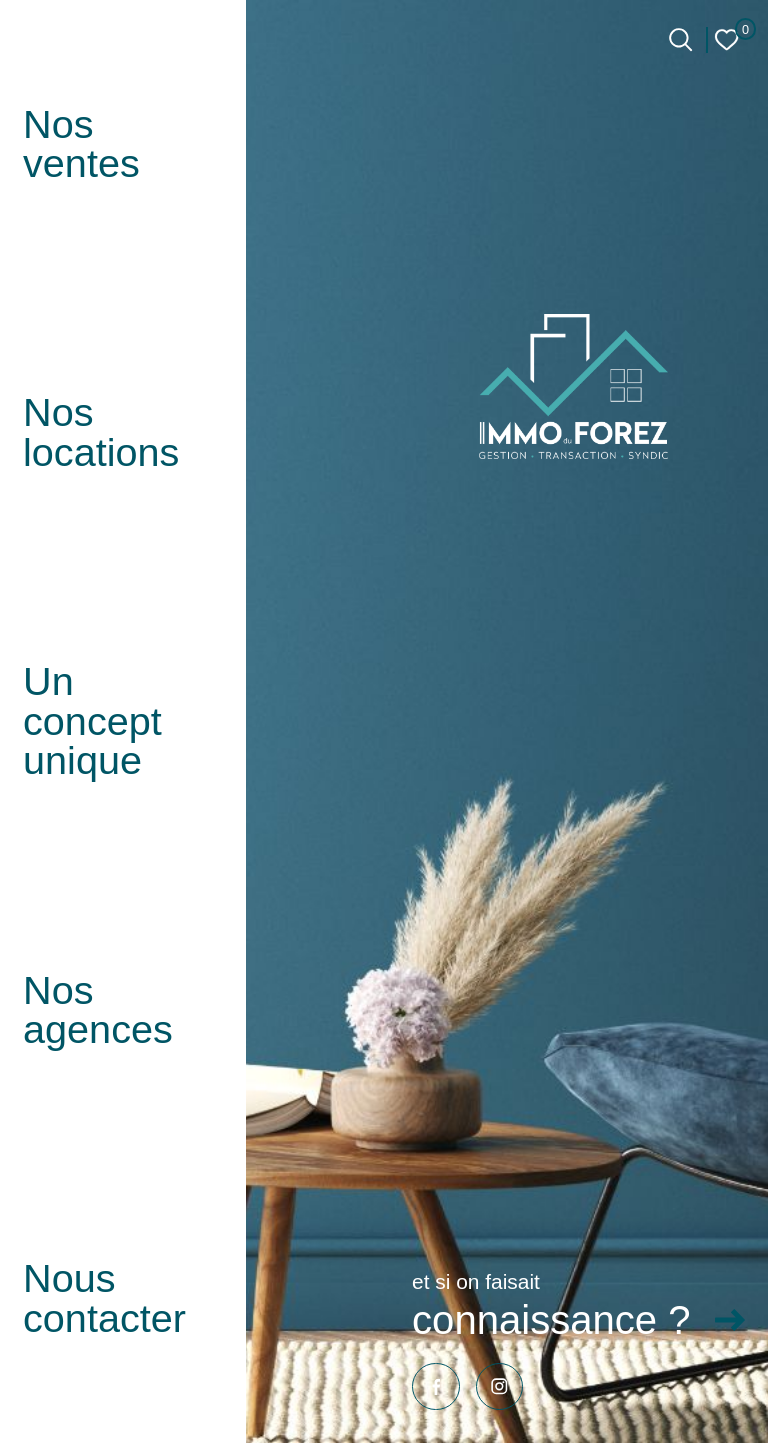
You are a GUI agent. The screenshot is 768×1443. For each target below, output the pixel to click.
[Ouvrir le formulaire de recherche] (680, 39)
